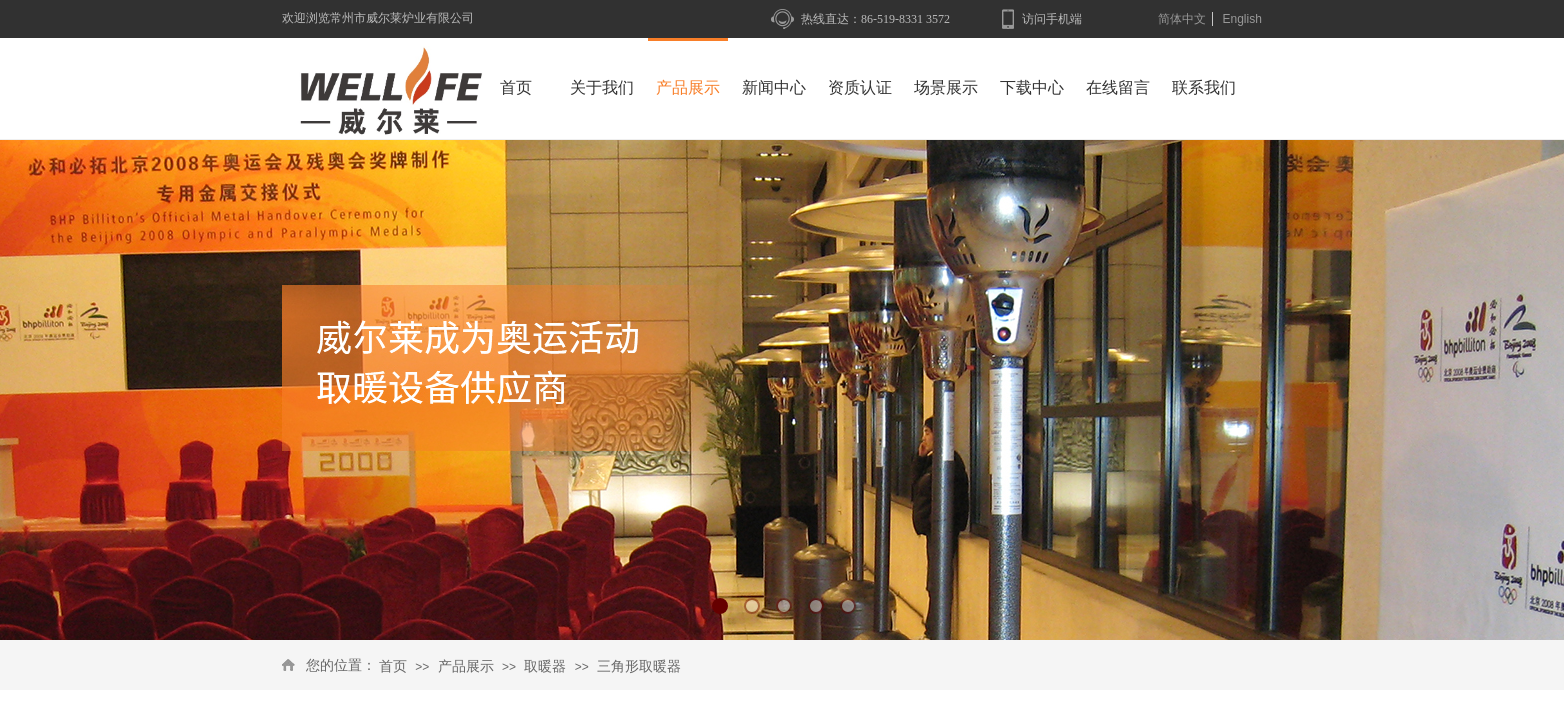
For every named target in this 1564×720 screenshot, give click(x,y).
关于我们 (602, 87)
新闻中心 (774, 87)
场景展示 (946, 87)
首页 (393, 666)
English (1241, 19)
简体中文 (1182, 19)
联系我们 (1204, 87)
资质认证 (860, 87)
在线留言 (1118, 87)
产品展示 (466, 666)
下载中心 (1032, 87)
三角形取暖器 (639, 666)
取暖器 (545, 666)
